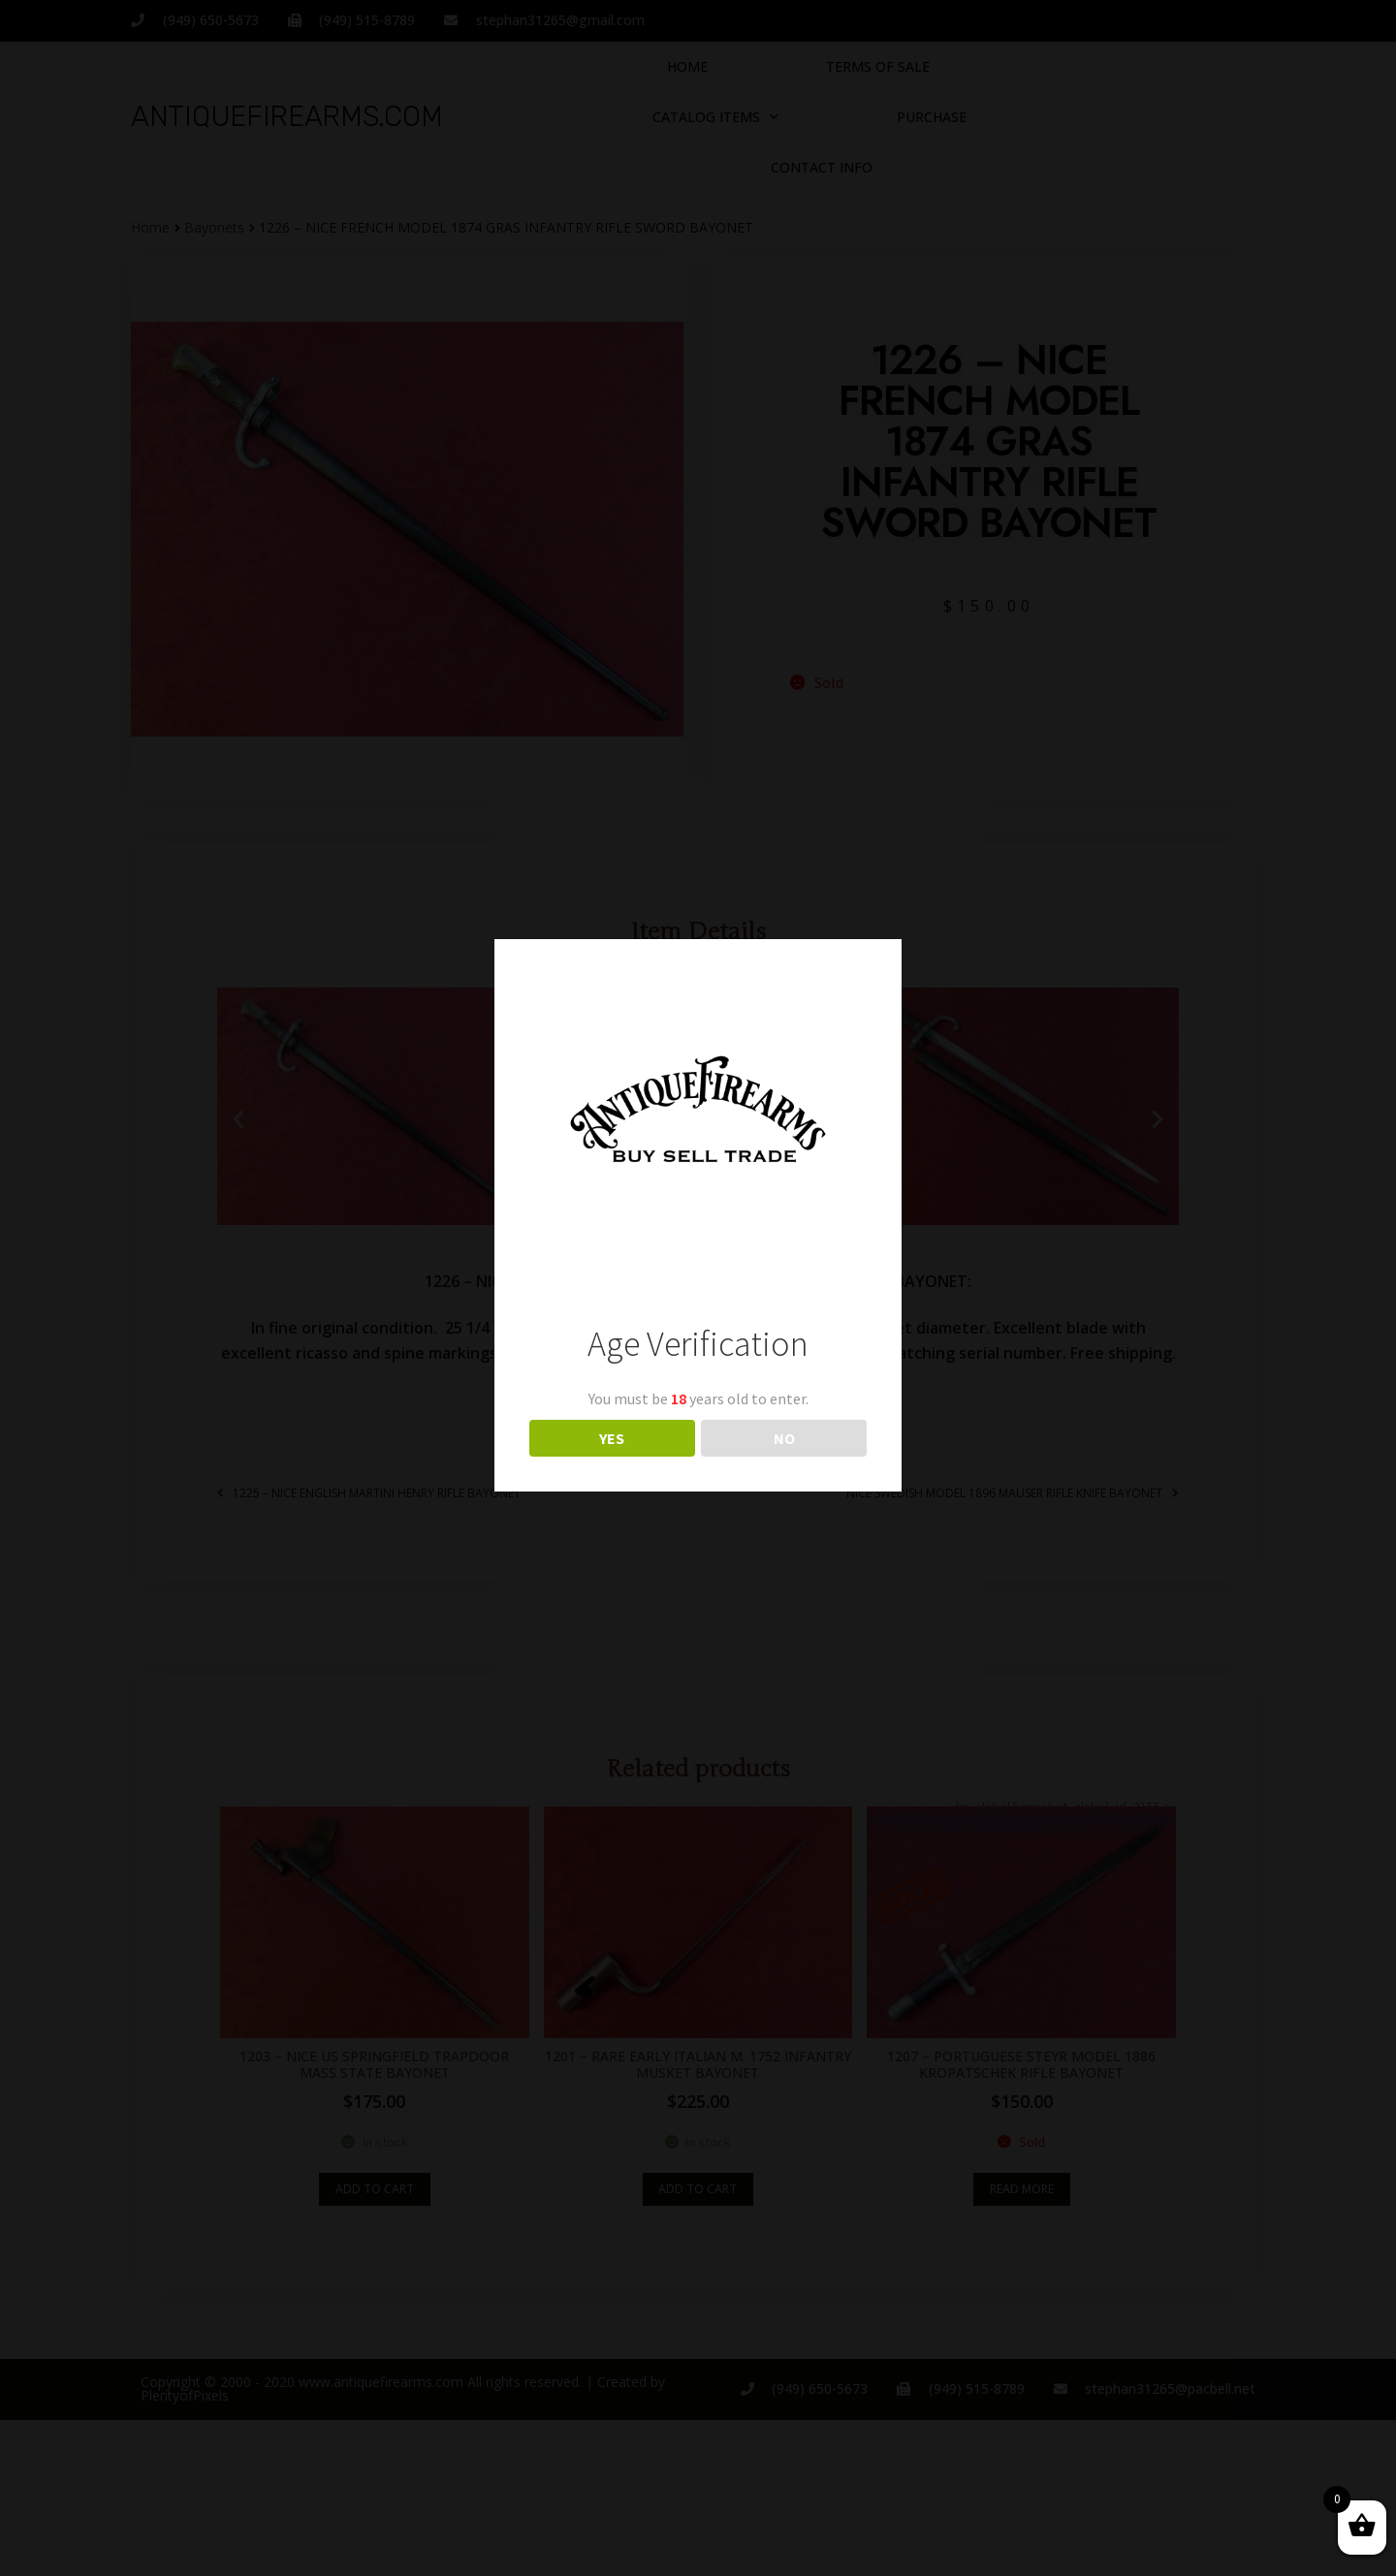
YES (611, 1438)
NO (784, 1438)
